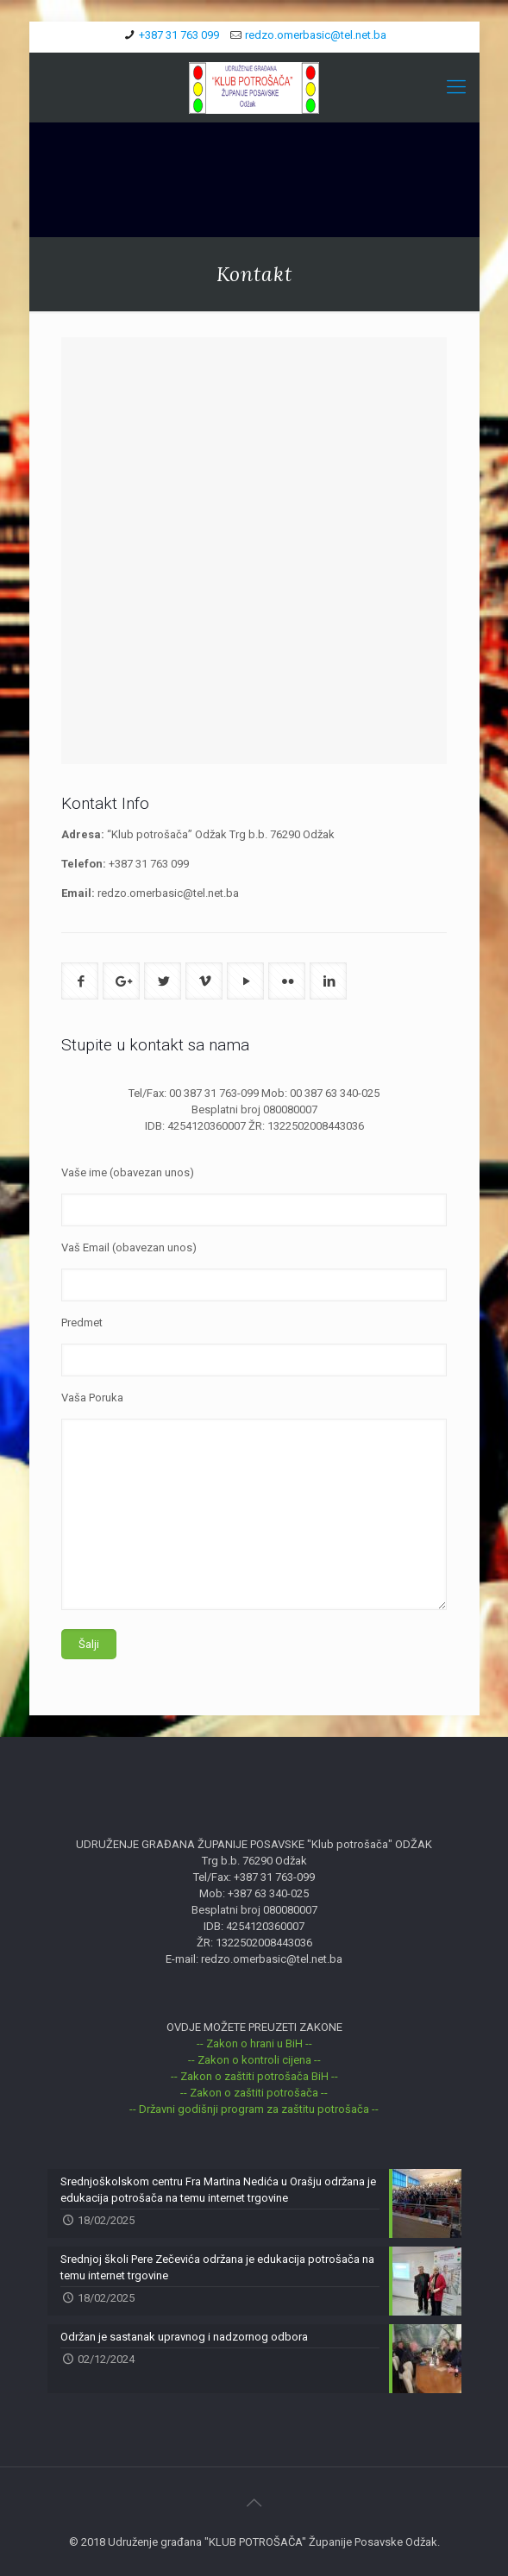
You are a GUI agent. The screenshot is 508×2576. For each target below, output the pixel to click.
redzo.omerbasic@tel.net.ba (315, 34)
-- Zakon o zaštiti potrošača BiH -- (254, 2076)
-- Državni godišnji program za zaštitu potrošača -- (254, 2109)
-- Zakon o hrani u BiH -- (254, 2043)
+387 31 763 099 (179, 34)
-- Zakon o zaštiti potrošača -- (254, 2092)
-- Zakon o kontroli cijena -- (254, 2059)
